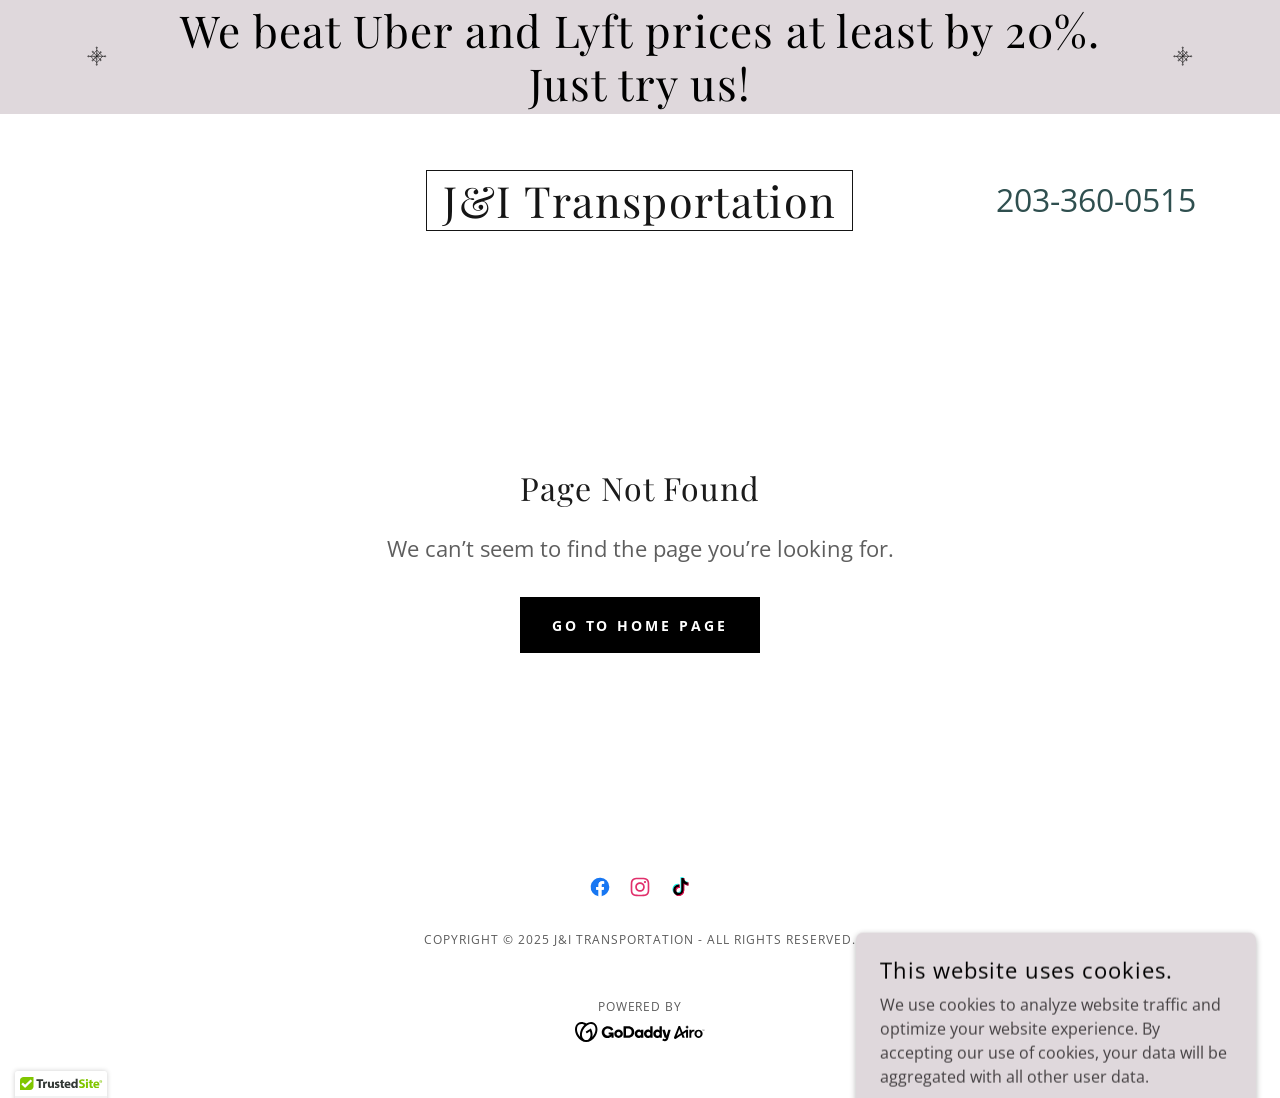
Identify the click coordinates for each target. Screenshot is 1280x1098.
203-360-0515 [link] (1096, 199)
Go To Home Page (640, 625)
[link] (639, 212)
